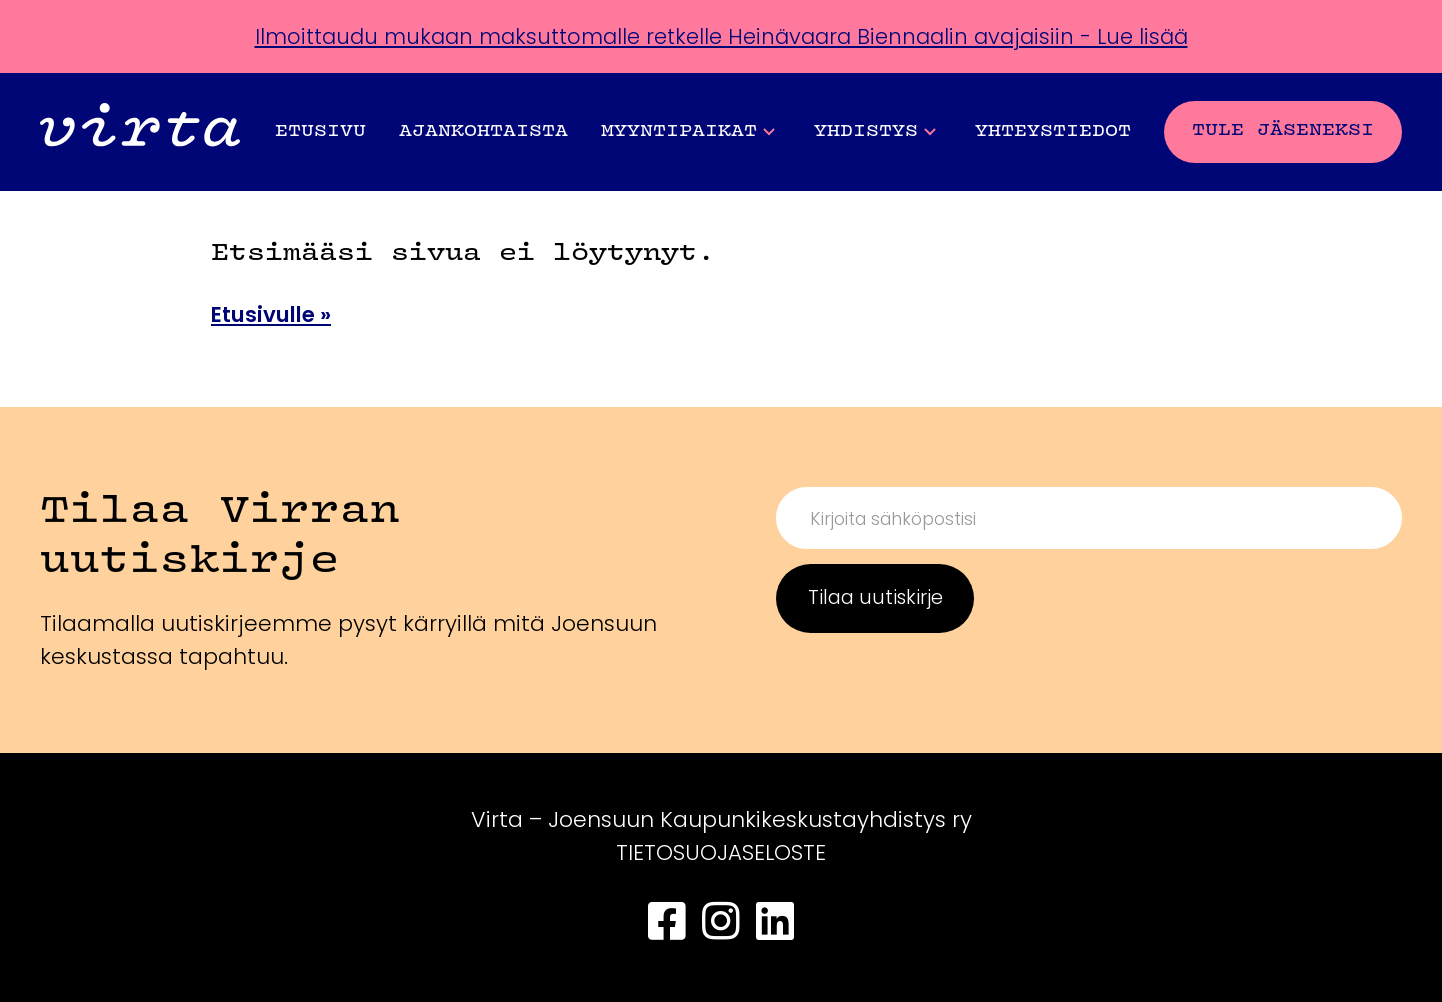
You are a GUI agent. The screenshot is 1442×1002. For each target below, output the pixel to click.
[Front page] (140, 131)
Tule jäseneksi (1283, 130)
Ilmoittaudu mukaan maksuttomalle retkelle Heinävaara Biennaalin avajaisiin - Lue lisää (721, 36)
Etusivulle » (274, 314)
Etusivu (320, 131)
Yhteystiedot (1053, 131)
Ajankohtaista (483, 131)
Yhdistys (875, 132)
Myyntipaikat (688, 132)
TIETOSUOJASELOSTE (721, 852)
